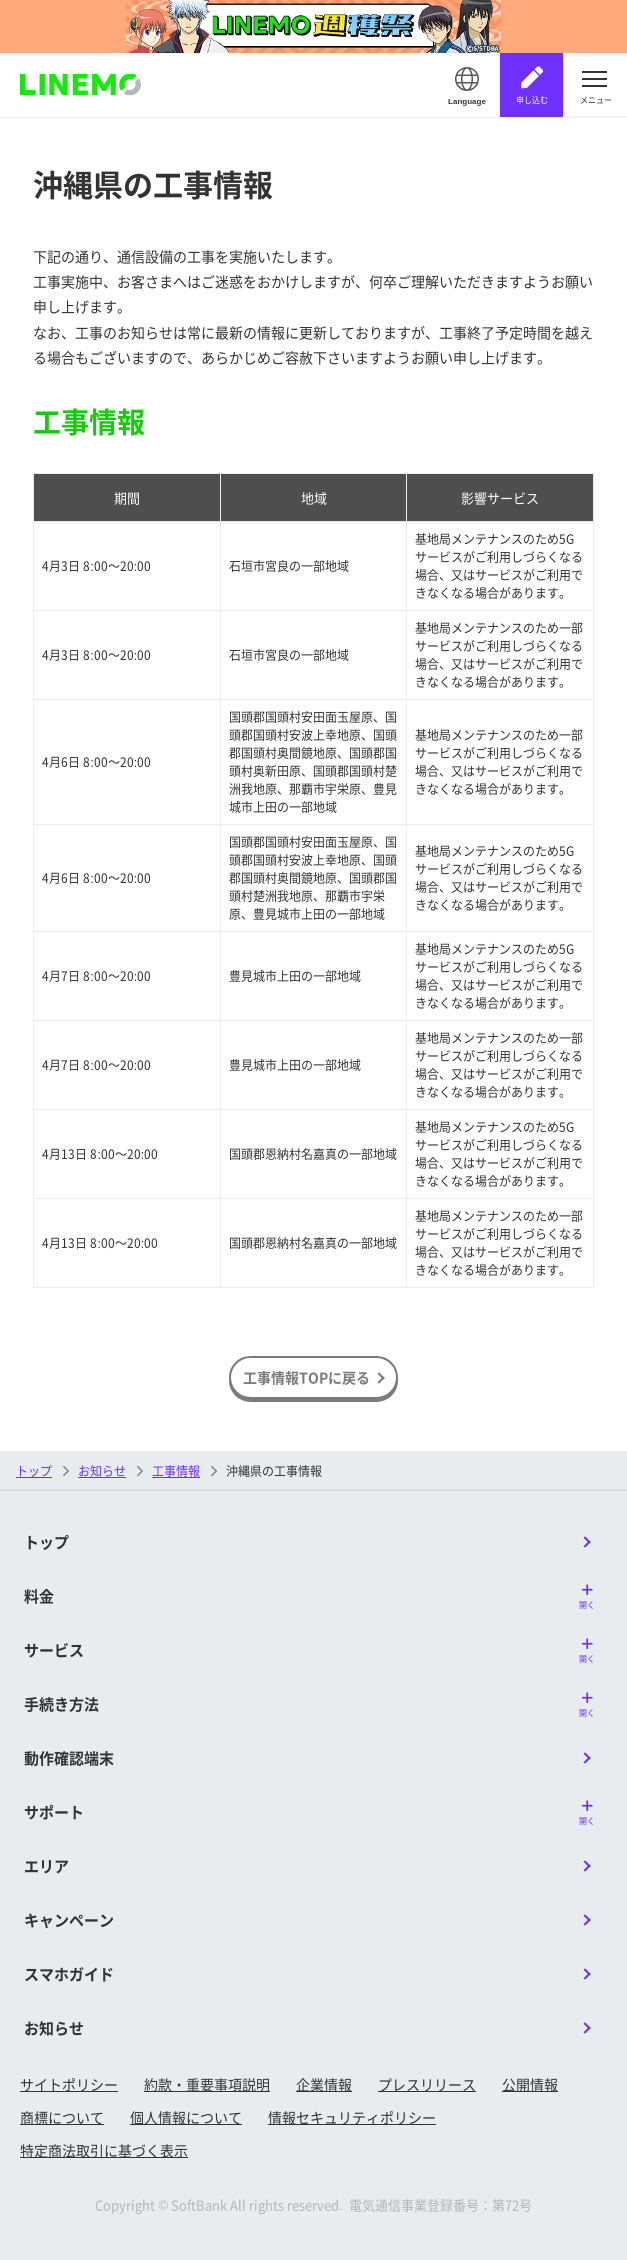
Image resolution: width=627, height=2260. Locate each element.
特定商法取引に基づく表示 (104, 2150)
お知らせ (54, 2027)
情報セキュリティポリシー (352, 2117)
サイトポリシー (69, 2084)
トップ (34, 1470)
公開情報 (530, 2084)
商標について (62, 2117)
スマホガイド (69, 1973)
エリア (46, 1865)
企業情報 (324, 2084)
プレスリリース (427, 2084)
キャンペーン (69, 1919)
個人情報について (186, 2117)
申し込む (532, 99)
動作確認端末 (69, 1757)
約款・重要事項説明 (207, 2084)
